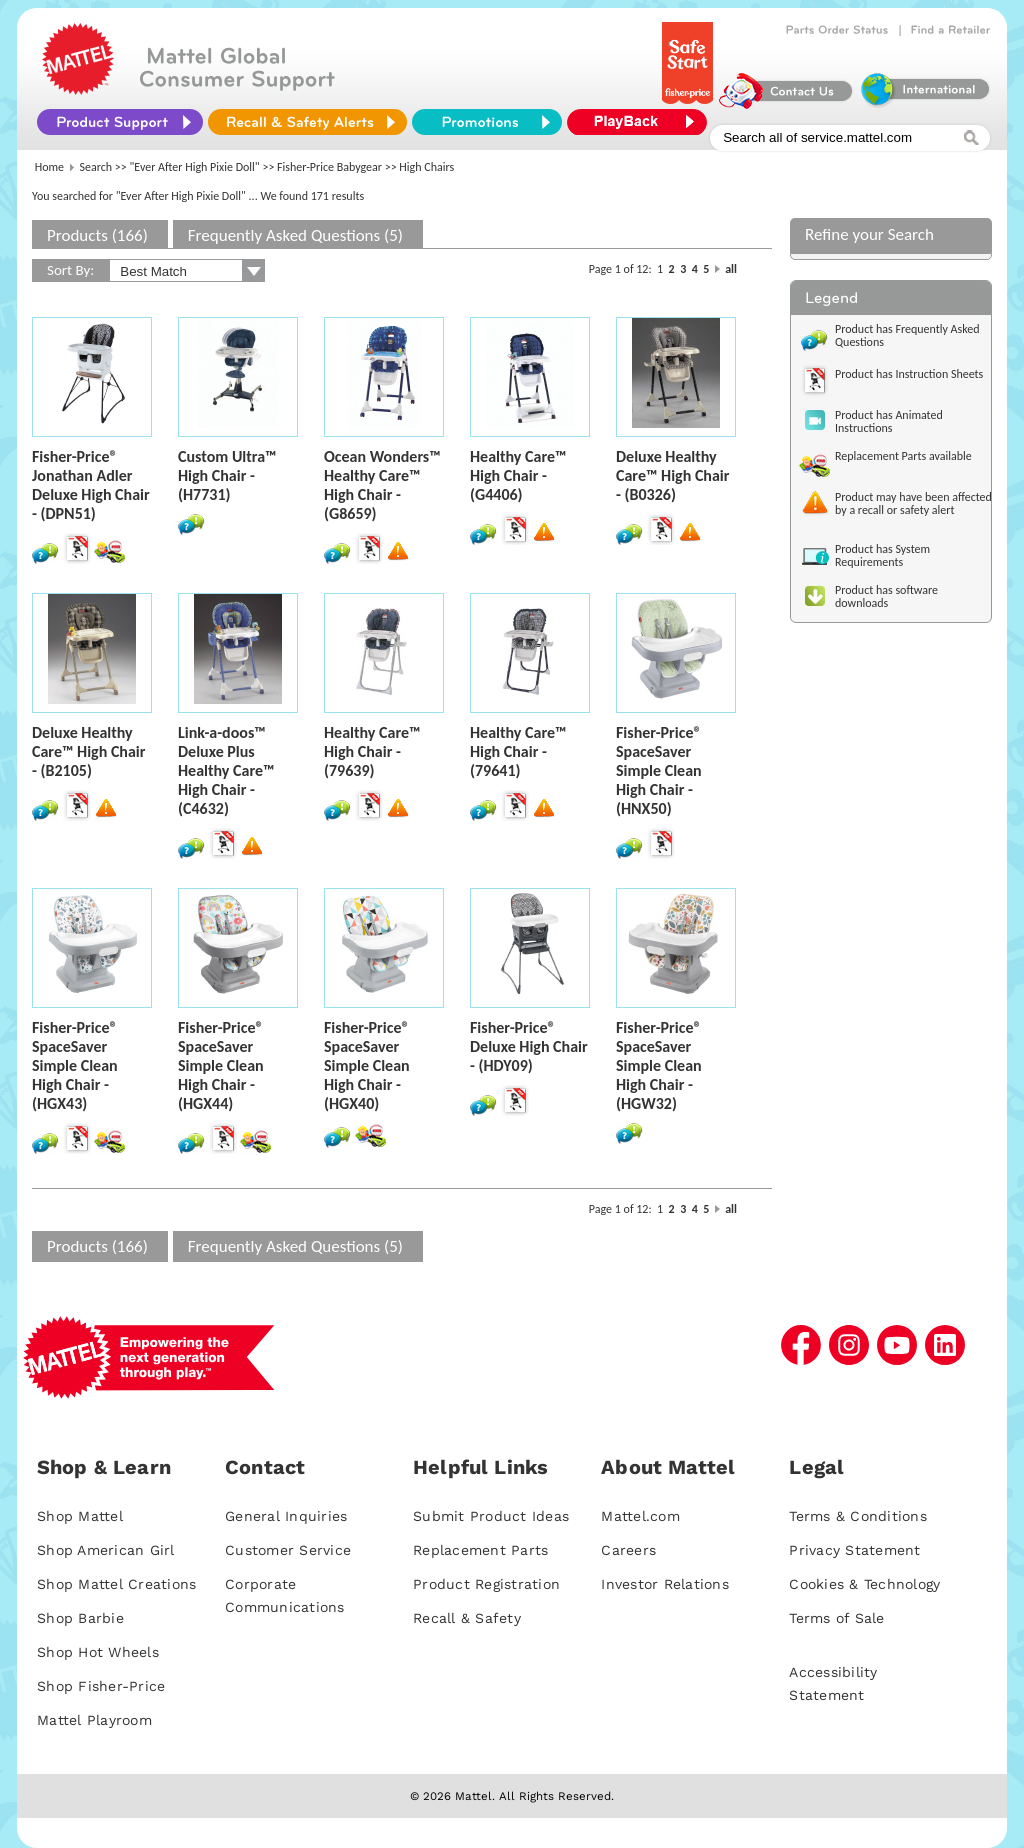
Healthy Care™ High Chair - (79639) (372, 751)
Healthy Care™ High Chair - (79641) (518, 751)
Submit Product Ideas (491, 1516)
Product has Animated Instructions (889, 421)
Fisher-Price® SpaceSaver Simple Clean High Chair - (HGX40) (367, 1065)
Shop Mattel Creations (116, 1584)
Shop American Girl (106, 1550)
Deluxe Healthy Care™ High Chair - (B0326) (672, 475)
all (731, 269)
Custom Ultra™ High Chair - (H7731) (227, 475)
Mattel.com (640, 1516)
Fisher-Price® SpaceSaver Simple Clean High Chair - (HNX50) (659, 770)
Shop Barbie (80, 1618)
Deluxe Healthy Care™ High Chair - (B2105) (88, 751)
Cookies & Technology (864, 1584)
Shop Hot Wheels (98, 1652)
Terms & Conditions (858, 1516)
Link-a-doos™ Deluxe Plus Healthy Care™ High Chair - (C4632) (226, 770)
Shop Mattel (80, 1516)
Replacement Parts (480, 1550)
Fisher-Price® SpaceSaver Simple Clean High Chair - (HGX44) (221, 1065)
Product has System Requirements (882, 555)
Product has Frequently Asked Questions (907, 335)
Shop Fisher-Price (101, 1686)
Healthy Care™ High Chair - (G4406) (518, 475)
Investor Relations (665, 1584)
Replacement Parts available (903, 456)
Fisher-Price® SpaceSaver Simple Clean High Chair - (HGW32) (659, 1065)
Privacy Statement (854, 1550)
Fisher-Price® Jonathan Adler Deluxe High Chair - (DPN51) (91, 485)
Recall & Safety (467, 1618)
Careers (628, 1550)
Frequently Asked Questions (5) (295, 235)
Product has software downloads (886, 596)
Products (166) (97, 235)
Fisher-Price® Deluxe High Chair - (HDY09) (529, 1046)
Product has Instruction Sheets (909, 374)
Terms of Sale (836, 1618)
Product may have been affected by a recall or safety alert (913, 503)
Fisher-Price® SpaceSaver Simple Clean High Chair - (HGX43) (75, 1065)
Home (49, 167)
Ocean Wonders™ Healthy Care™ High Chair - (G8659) (382, 485)
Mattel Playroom (94, 1720)
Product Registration (486, 1584)
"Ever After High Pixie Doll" (195, 167)
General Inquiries (286, 1516)
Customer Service (288, 1550)
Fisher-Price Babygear (329, 167)
